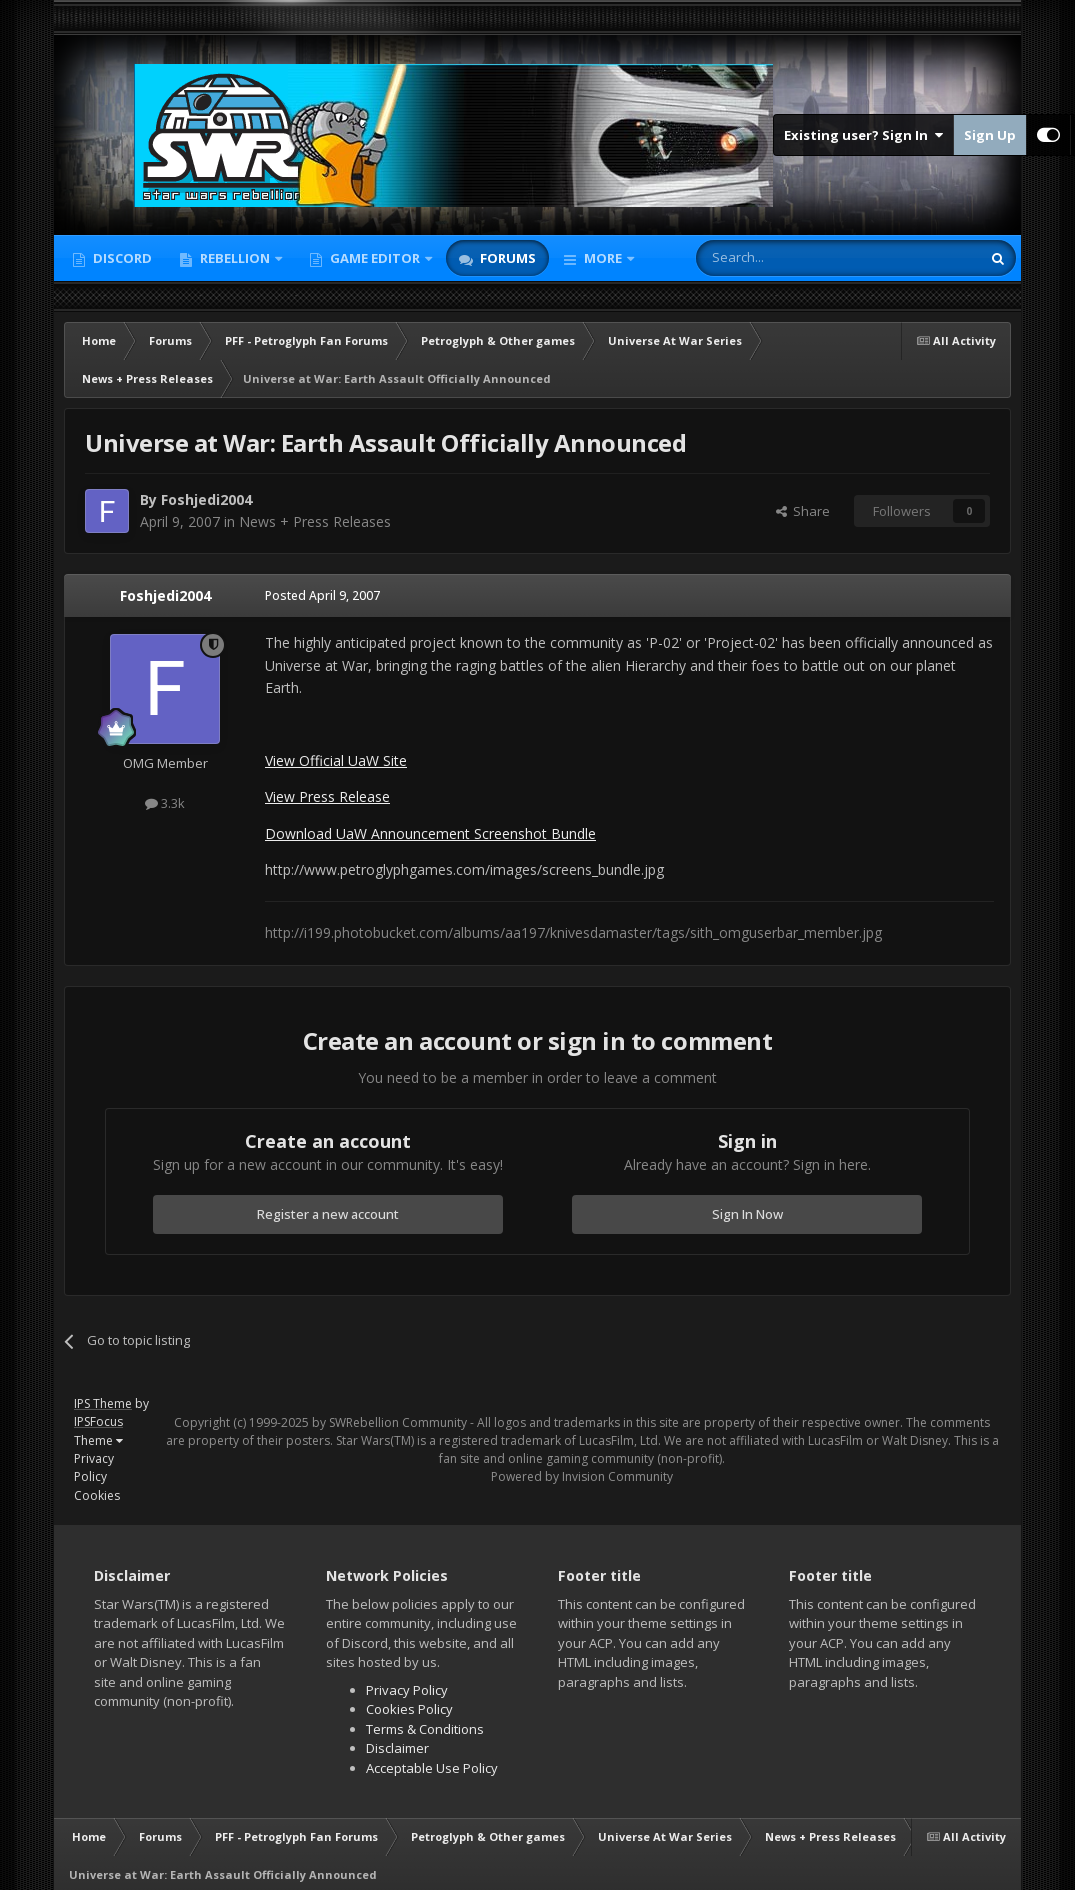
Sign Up (990, 135)
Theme (98, 1440)
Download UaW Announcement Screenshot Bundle (430, 833)
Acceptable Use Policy (432, 1768)
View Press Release (327, 796)
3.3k (165, 803)
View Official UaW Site (336, 760)
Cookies (97, 1495)
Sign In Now (747, 1214)
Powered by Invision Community (582, 1476)
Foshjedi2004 (165, 595)
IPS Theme (103, 1403)
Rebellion (235, 258)
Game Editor (375, 258)
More (603, 258)
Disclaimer (397, 1748)
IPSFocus (98, 1421)
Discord (121, 258)
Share (803, 511)
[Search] (789, 258)
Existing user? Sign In (863, 135)
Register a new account (328, 1214)
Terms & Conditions (425, 1729)
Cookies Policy (409, 1709)
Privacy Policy (94, 1467)
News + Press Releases (315, 521)
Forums (506, 258)
